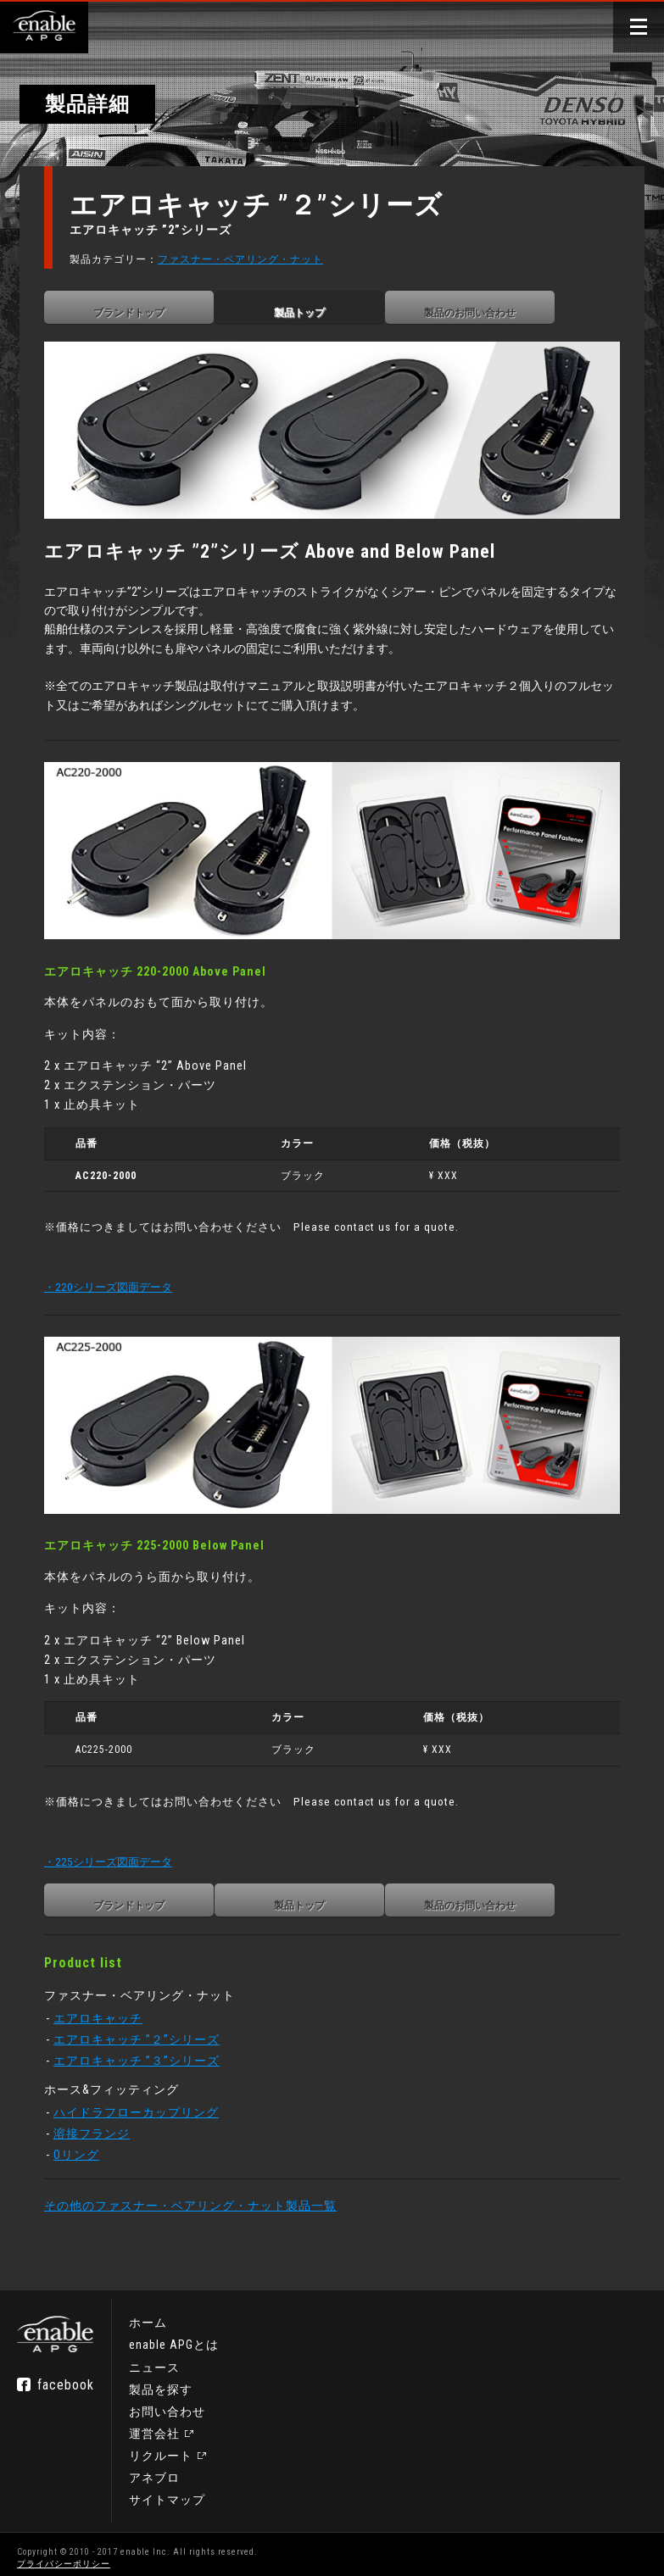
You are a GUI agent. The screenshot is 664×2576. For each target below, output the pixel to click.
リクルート (161, 2447)
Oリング (86, 2136)
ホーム (148, 2315)
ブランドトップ (138, 313)
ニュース (154, 2359)
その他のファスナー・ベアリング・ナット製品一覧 (199, 2188)
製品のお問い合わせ (479, 313)
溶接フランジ (101, 2116)
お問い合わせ (167, 2403)
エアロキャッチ (107, 2000)
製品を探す (161, 2381)
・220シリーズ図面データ (117, 1275)
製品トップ (308, 313)
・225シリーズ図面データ (117, 1844)
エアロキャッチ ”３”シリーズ (146, 2043)
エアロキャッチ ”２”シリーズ (146, 2021)
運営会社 (154, 2425)
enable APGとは (174, 2337)
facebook (65, 2376)
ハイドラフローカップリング (145, 2094)
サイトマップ (167, 2491)
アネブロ (154, 2469)
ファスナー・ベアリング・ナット (249, 259)
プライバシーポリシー (63, 2555)
